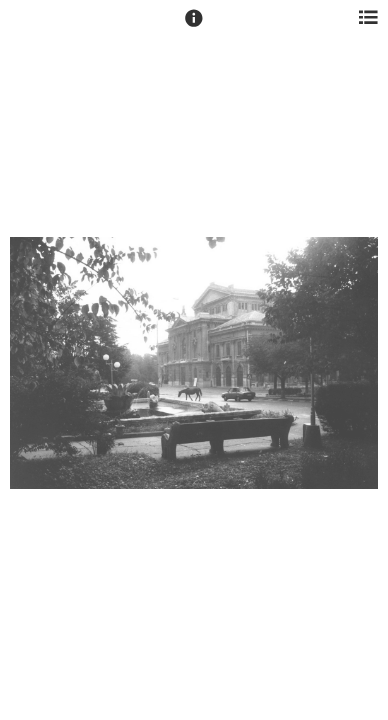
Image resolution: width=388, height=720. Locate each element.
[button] (194, 27)
